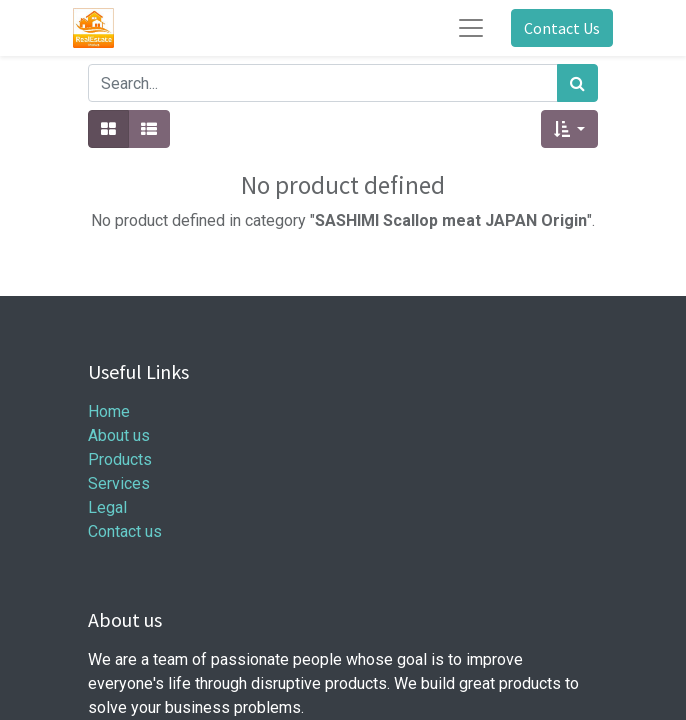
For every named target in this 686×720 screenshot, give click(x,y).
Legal (107, 507)
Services (119, 483)
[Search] (577, 83)
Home (109, 411)
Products (120, 459)
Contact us (125, 531)
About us (119, 435)
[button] (569, 129)
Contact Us (562, 28)
